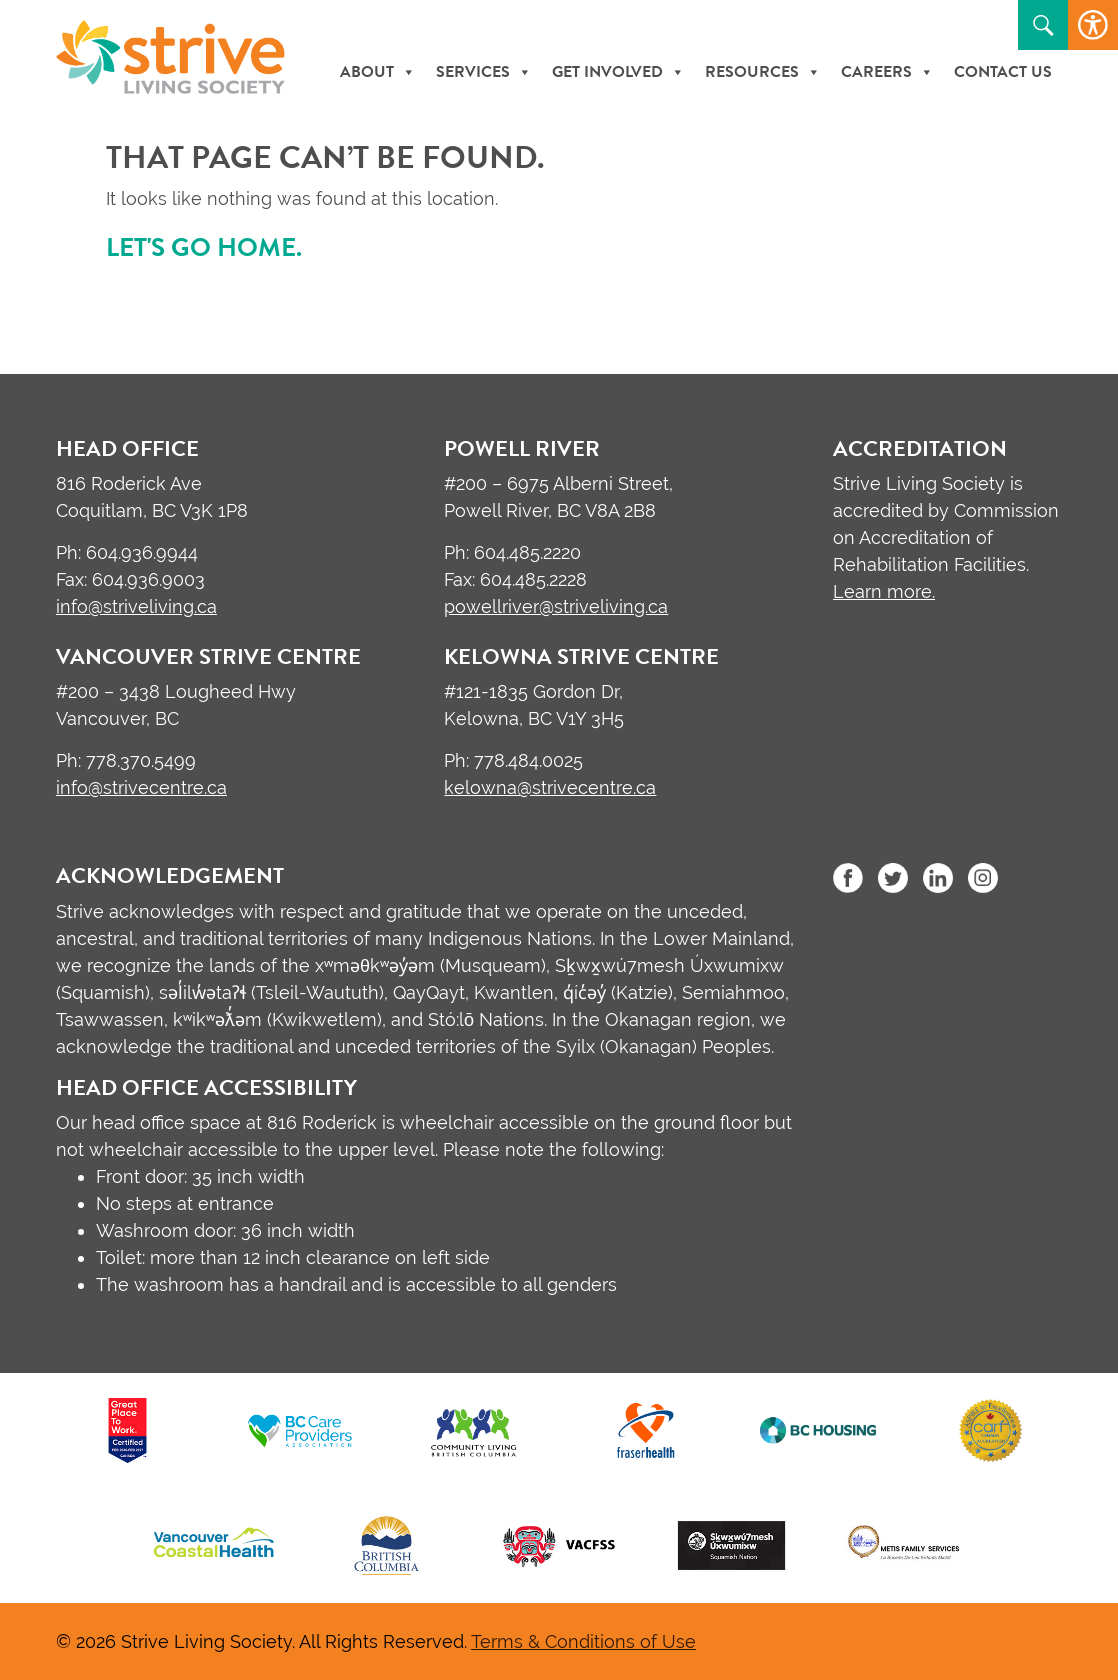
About (378, 72)
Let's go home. (204, 247)
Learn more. (884, 591)
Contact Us (1003, 72)
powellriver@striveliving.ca (556, 606)
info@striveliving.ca (136, 606)
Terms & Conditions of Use (583, 1641)
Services (484, 72)
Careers (887, 72)
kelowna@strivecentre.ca (550, 787)
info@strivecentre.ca (141, 787)
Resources (763, 72)
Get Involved (618, 72)
